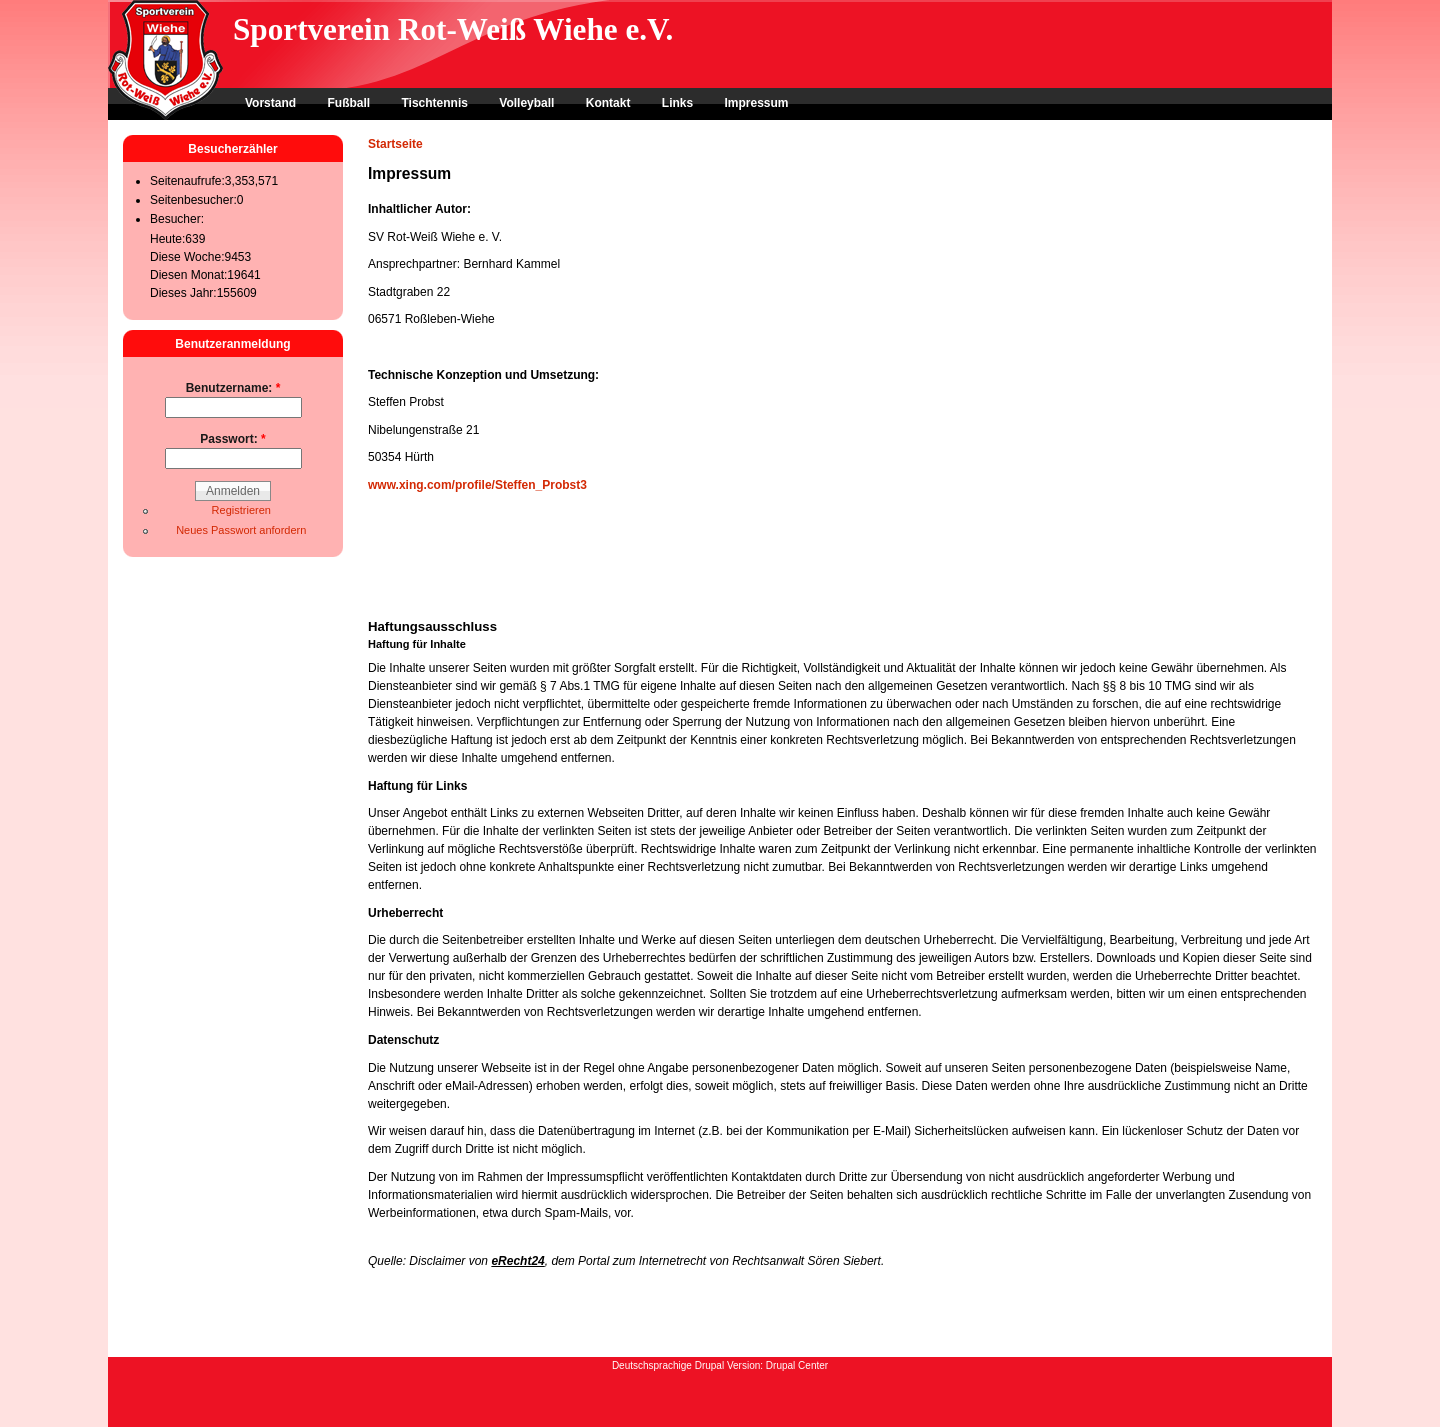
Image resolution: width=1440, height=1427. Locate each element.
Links (677, 103)
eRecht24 (517, 1261)
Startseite (395, 144)
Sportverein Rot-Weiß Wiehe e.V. (453, 29)
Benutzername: (233, 388)
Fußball (348, 103)
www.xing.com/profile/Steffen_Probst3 (477, 485)
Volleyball (526, 103)
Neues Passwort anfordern (241, 530)
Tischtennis (434, 103)
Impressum (756, 103)
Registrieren (241, 510)
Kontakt (608, 103)
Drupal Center (797, 1365)
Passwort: (232, 439)
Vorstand (270, 103)
